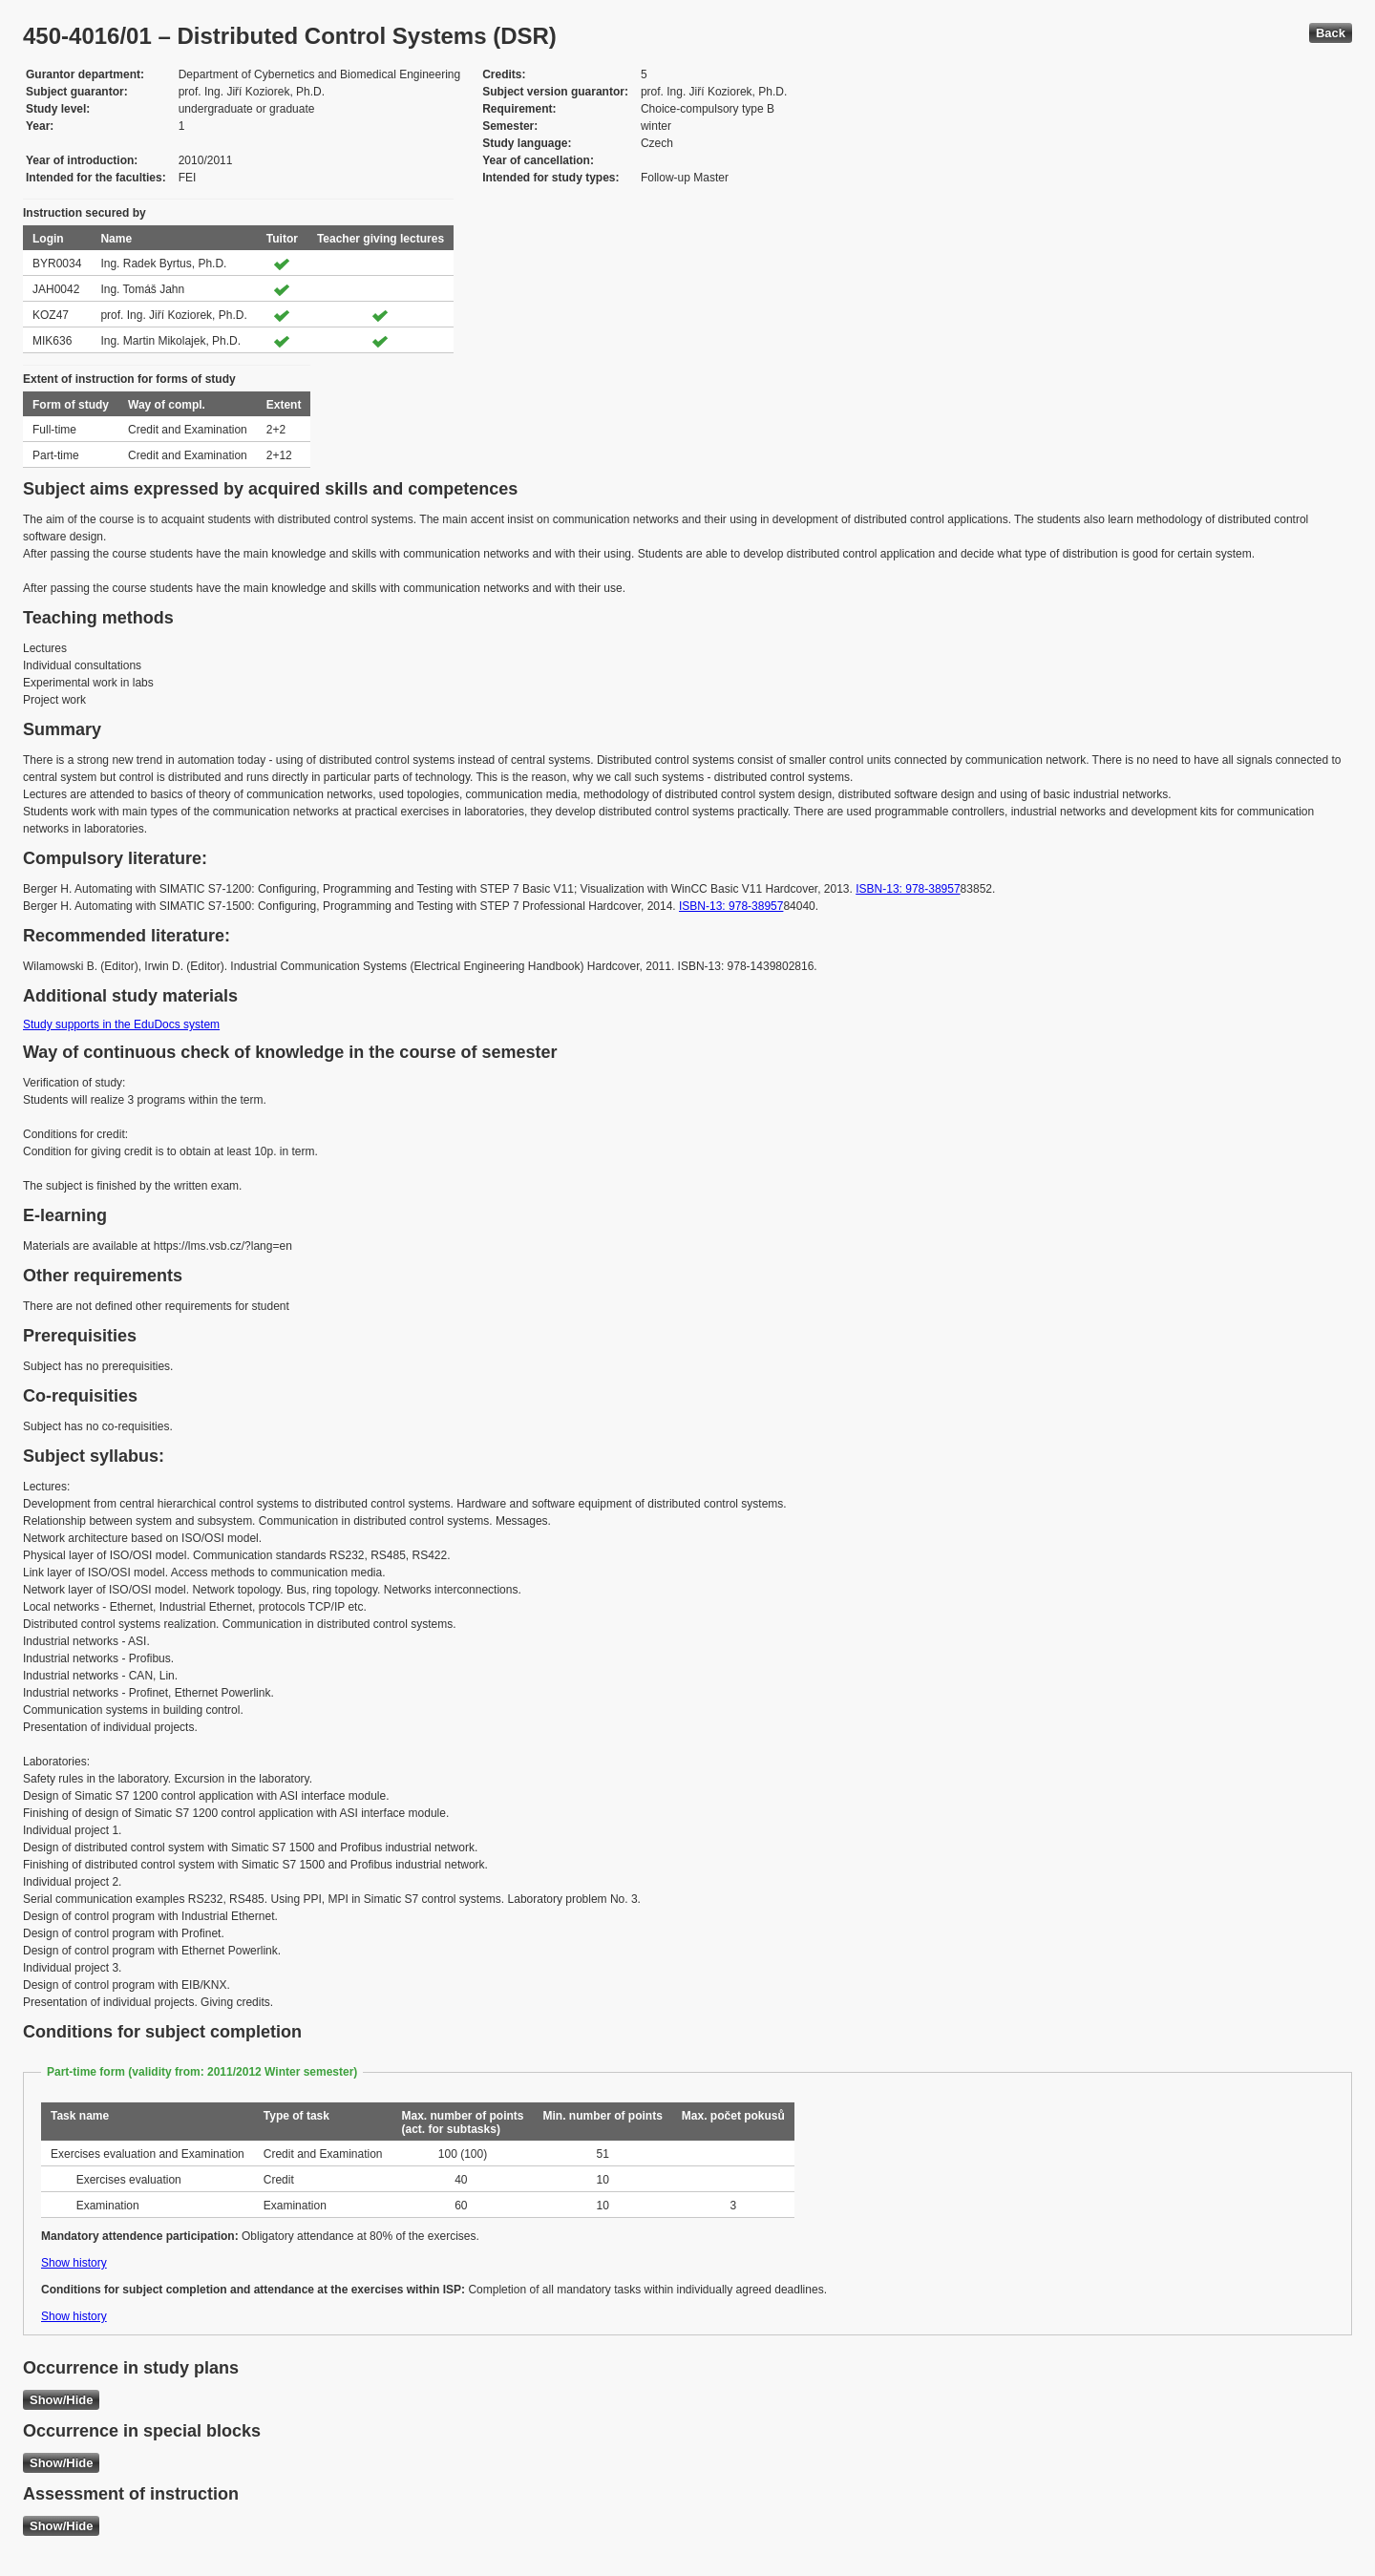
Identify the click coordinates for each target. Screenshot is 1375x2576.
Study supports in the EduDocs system (121, 1024)
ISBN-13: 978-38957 (908, 889)
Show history (74, 2263)
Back (1330, 33)
